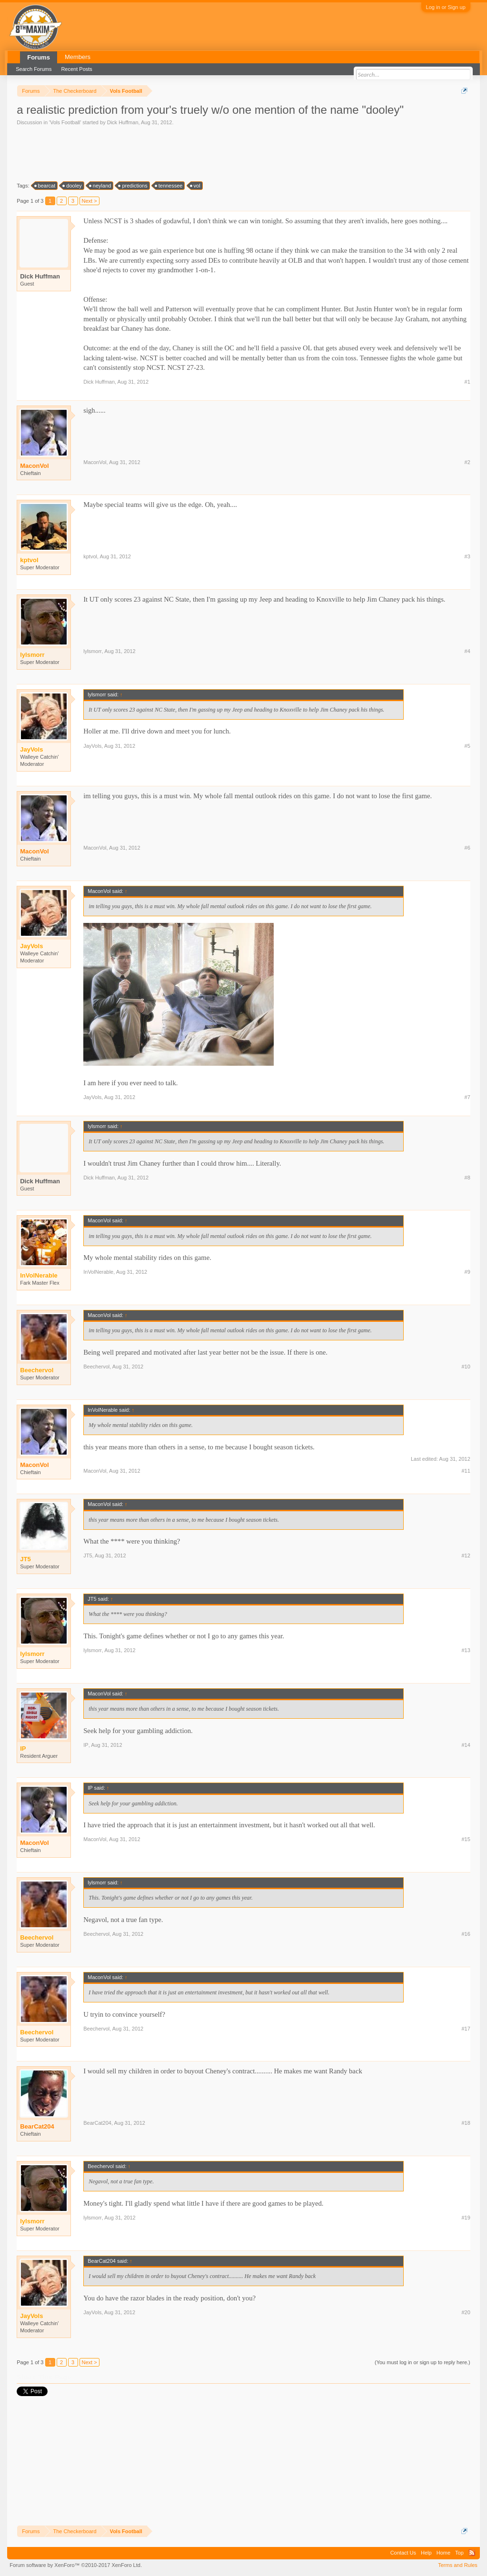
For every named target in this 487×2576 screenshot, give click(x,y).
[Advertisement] (190, 152)
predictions (133, 185)
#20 (465, 2312)
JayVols (92, 746)
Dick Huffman (123, 122)
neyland (100, 185)
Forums (38, 57)
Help (426, 2553)
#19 (465, 2217)
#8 (467, 1177)
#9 (467, 1272)
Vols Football (65, 122)
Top (459, 2553)
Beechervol (96, 1366)
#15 (465, 1839)
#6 (467, 848)
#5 (467, 746)
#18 (465, 2123)
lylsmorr (92, 651)
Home (443, 2553)
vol (195, 185)
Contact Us (403, 2553)
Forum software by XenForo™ (76, 2565)
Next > (89, 201)
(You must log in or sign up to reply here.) (422, 2362)
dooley (72, 185)
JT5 (87, 1555)
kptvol (90, 556)
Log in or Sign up (446, 7)
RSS (471, 2552)
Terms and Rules (457, 2565)
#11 (465, 1471)
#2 (467, 462)
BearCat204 (37, 2126)
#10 (465, 1366)
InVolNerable (98, 1272)
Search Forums (33, 69)
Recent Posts (76, 69)
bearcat (45, 185)
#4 (467, 651)
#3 (467, 556)
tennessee (169, 185)
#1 (467, 382)
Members (77, 56)
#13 (465, 1650)
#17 (465, 2028)
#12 (465, 1555)
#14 (465, 1745)
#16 (465, 1934)
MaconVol (34, 465)
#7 (467, 1097)
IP (85, 1745)
